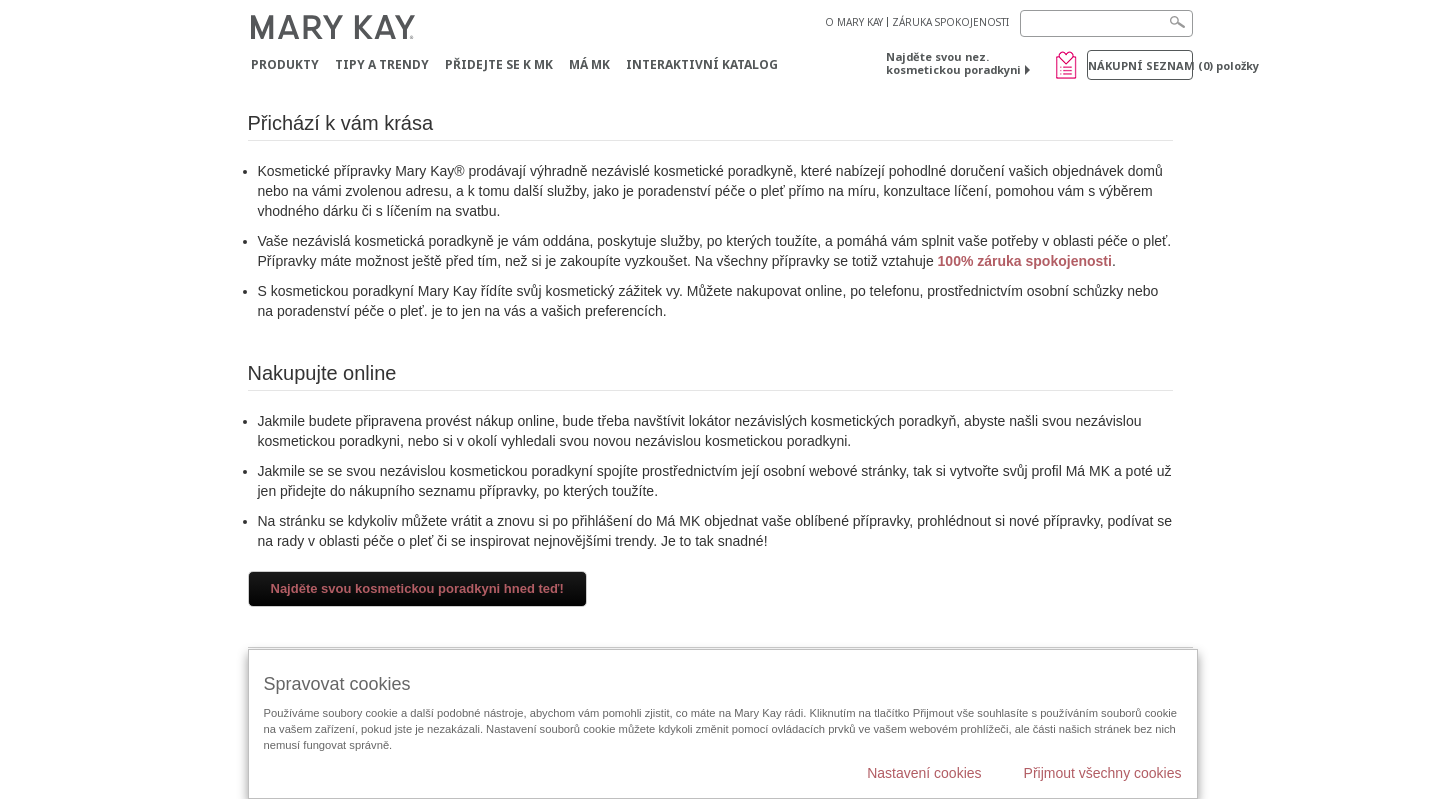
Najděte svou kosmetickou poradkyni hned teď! (417, 588)
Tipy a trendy (382, 64)
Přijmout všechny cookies (1103, 773)
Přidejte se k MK (499, 64)
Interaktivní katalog (702, 64)
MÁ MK (589, 64)
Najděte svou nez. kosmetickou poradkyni (953, 63)
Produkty (285, 64)
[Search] (1106, 23)
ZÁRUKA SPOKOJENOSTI (950, 22)
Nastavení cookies (924, 773)
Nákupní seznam (1140, 65)
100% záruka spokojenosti (1025, 261)
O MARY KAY (854, 22)
